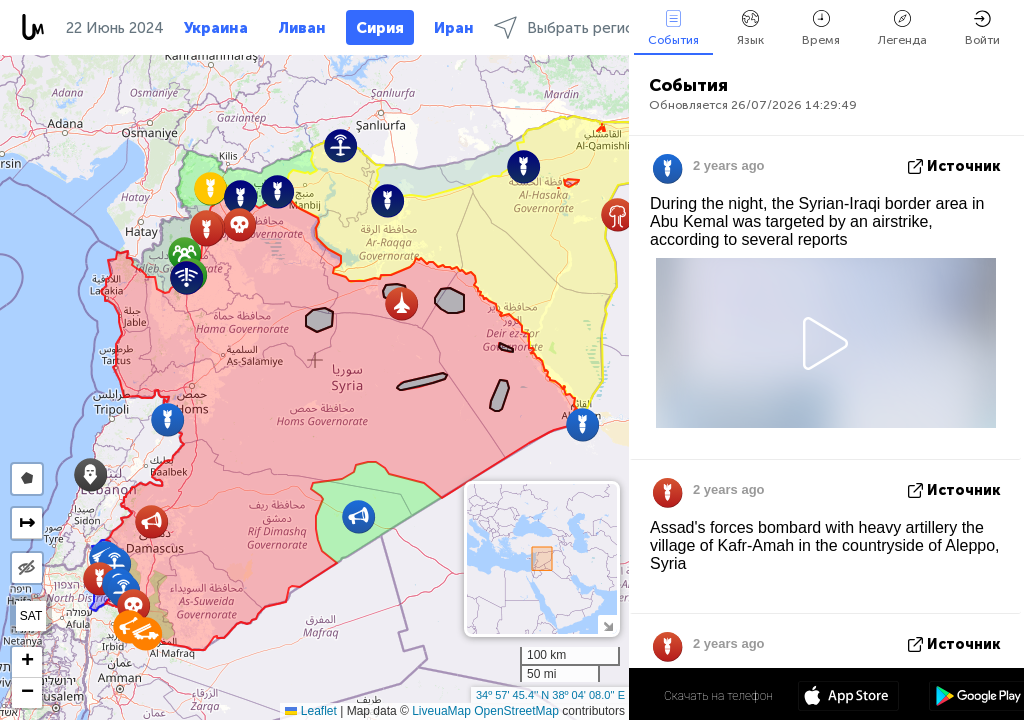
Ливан (302, 28)
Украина (216, 28)
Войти (982, 28)
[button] (239, 224)
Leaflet (310, 711)
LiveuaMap (441, 711)
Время (821, 28)
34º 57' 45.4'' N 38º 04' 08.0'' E (550, 695)
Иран (454, 28)
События (673, 28)
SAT (31, 616)
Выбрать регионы (573, 27)
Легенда (902, 28)
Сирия (380, 28)
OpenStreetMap (516, 711)
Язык (750, 28)
